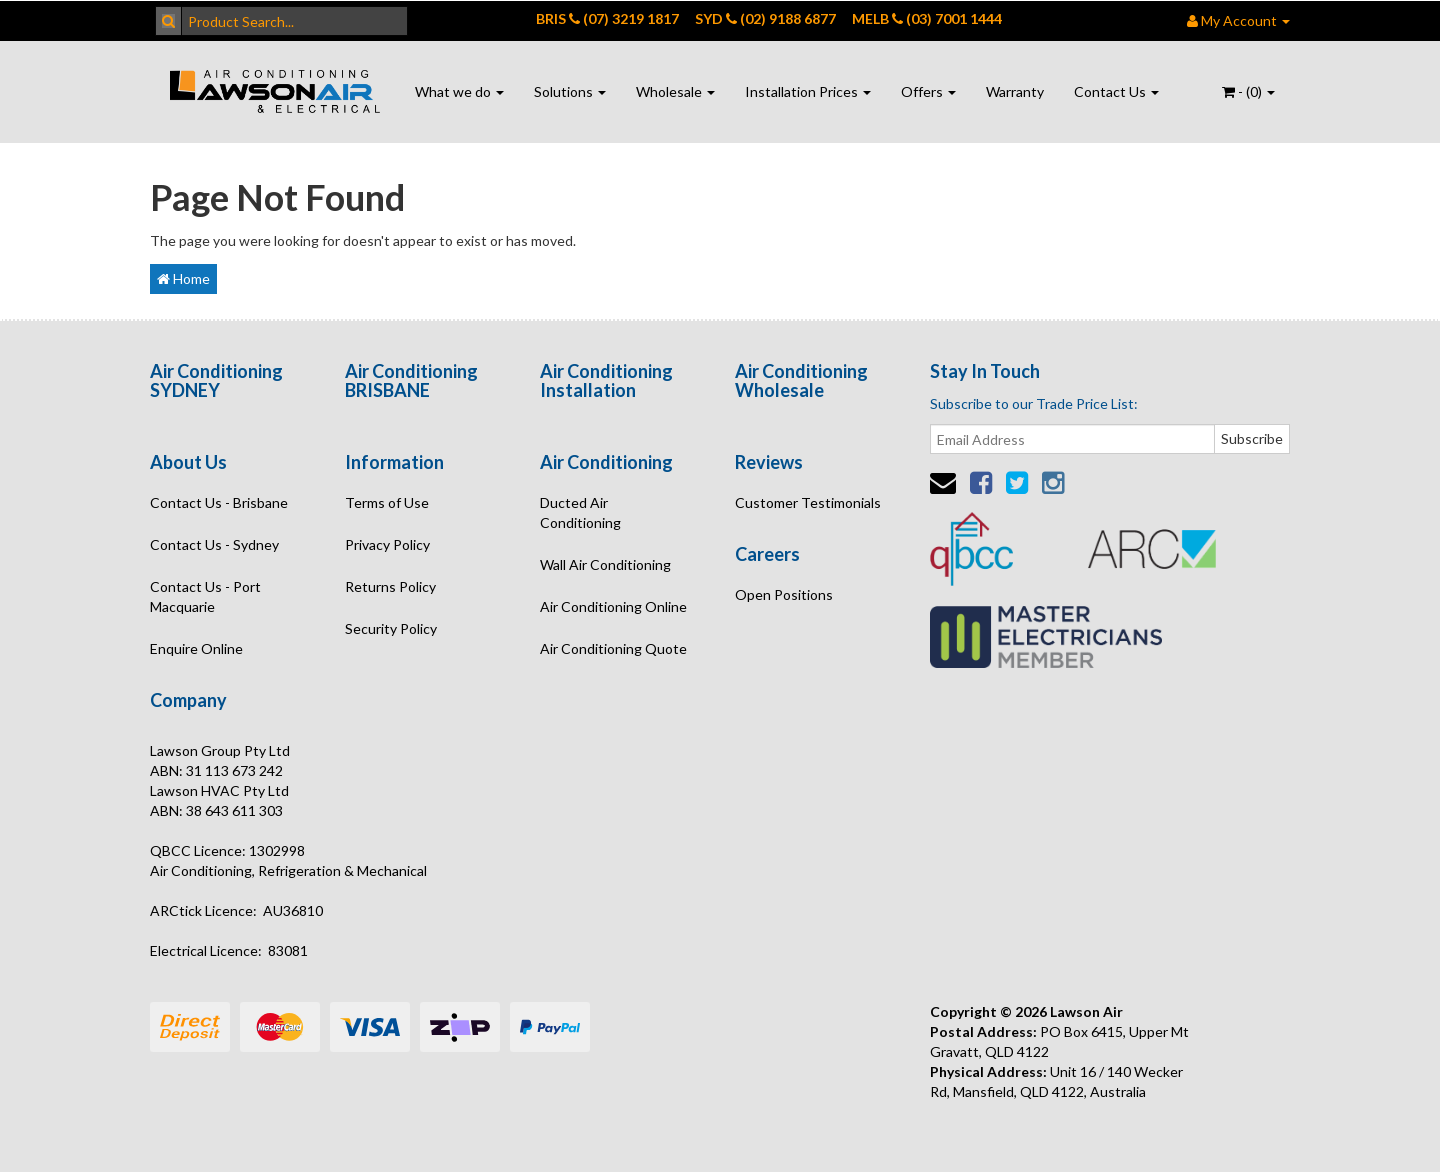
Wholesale (675, 91)
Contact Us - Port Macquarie (205, 596)
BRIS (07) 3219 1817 (607, 18)
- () (1248, 91)
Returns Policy (390, 586)
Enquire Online (196, 648)
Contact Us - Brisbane (219, 502)
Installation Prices (808, 91)
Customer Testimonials (808, 502)
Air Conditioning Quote (613, 648)
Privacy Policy (387, 544)
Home (183, 278)
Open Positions (784, 594)
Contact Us (1116, 91)
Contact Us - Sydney (214, 544)
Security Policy (391, 628)
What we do (459, 91)
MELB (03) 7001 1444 (927, 18)
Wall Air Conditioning (605, 564)
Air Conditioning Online (613, 606)
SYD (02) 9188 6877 (765, 18)
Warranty (1015, 91)
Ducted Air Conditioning (580, 512)
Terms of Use (387, 502)
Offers (928, 91)
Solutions (570, 91)
